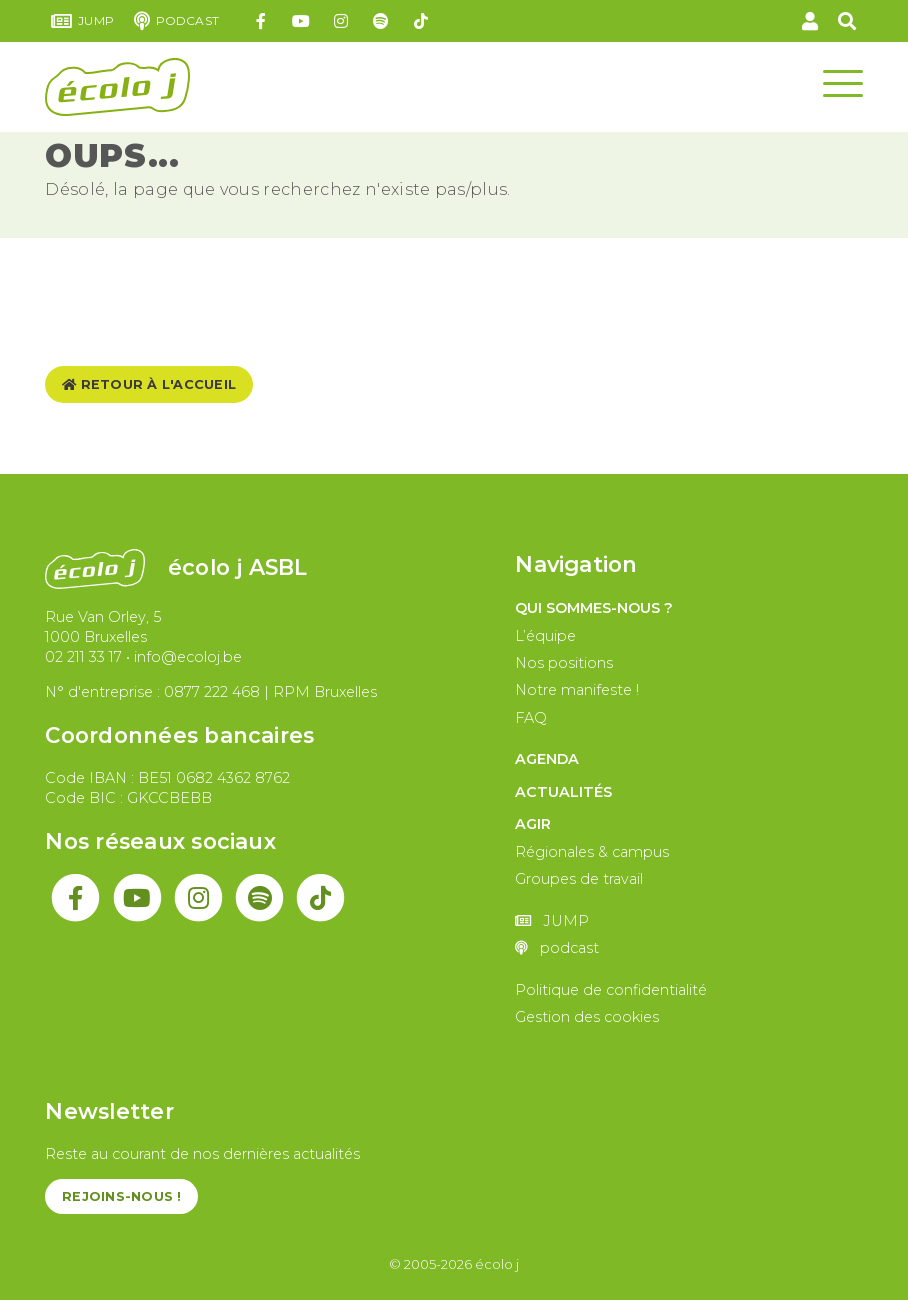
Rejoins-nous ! (121, 1196)
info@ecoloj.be (188, 657)
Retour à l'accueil (149, 384)
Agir (533, 824)
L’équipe (545, 636)
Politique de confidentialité (611, 990)
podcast (176, 21)
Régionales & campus (592, 852)
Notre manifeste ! (577, 690)
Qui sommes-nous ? (594, 608)
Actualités (563, 792)
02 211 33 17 (83, 657)
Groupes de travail (579, 879)
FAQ (531, 718)
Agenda (547, 759)
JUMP (82, 21)
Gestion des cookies (587, 1017)
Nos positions (564, 663)
